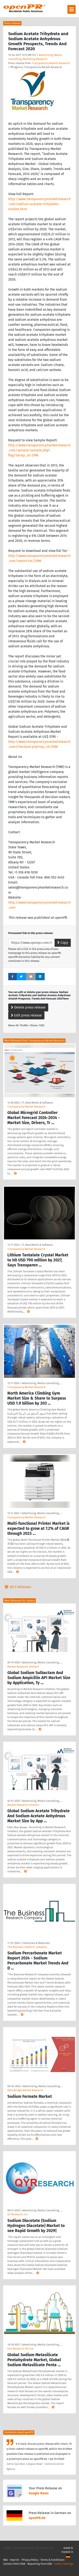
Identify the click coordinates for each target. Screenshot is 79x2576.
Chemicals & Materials (36, 1943)
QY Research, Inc (17, 2214)
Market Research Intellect (23, 1666)
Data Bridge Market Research (25, 2090)
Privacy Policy (30, 2559)
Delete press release (28, 1007)
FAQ (5, 2559)
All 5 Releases (17, 1587)
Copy (62, 943)
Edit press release (26, 1015)
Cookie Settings (63, 2563)
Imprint (14, 2559)
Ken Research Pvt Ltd (20, 2348)
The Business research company (27, 1947)
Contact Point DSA (14, 2563)
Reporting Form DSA (39, 2563)
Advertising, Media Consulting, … (42, 1383)
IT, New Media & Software (37, 1102)
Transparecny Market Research (51, 63)
